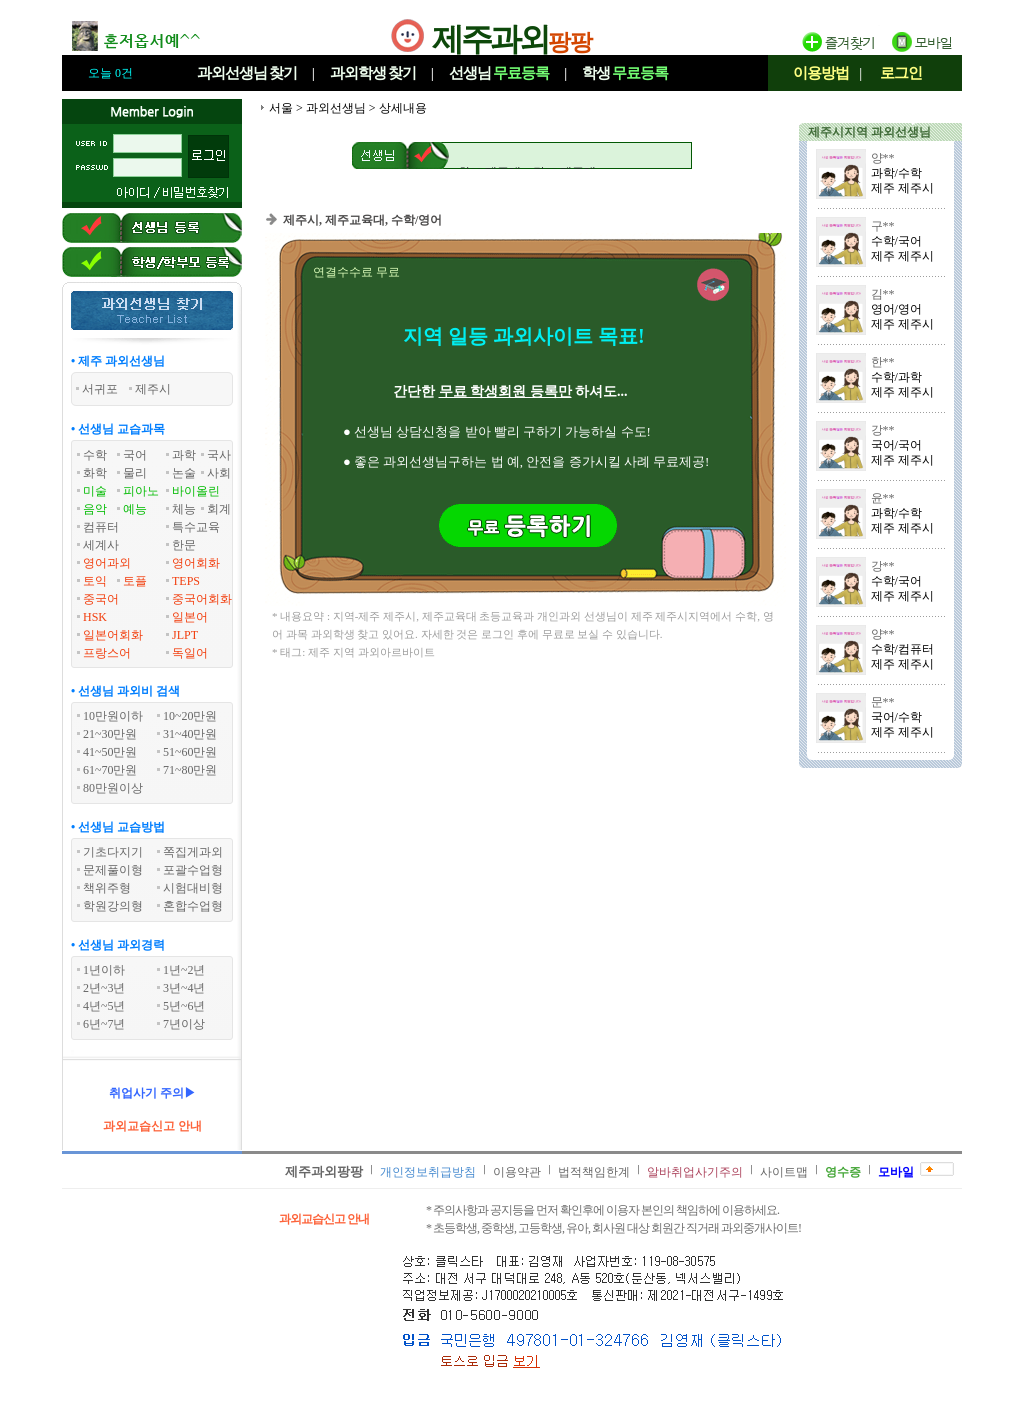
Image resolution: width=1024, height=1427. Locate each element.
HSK (95, 617)
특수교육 (196, 527)
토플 (135, 581)
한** (883, 362)
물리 (135, 473)
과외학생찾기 (373, 73)
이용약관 (517, 1172)
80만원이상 (113, 788)
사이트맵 (784, 1172)
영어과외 (107, 563)
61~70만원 (110, 770)
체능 (184, 509)
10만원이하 (113, 716)
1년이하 (104, 970)
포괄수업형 (193, 870)
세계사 (101, 545)
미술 (95, 491)
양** (883, 158)
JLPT (185, 635)
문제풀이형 (113, 870)
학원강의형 (113, 906)
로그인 (901, 73)
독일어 (190, 653)
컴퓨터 (101, 527)
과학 (184, 455)
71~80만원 (190, 770)
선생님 (499, 73)
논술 (184, 473)
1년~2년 (184, 970)
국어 (135, 455)
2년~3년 (104, 988)
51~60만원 (190, 752)
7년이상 (184, 1024)
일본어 (190, 617)
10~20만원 (190, 716)
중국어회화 (202, 599)
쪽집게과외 (193, 852)
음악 (95, 509)
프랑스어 (107, 653)
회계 (219, 509)
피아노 (141, 491)
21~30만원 (110, 734)
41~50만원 (110, 752)
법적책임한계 (594, 1172)
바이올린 (196, 491)
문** (883, 702)
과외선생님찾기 (247, 73)
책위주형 (107, 888)
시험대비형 (193, 888)
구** (883, 226)
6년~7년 (104, 1024)
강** (883, 430)
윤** (883, 498)
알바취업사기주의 (695, 1172)
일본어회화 (113, 635)
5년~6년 (184, 1006)
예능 (135, 509)
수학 (95, 455)
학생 (625, 73)
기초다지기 (113, 852)
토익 (95, 581)
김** (883, 294)
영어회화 (196, 563)
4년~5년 (104, 1006)
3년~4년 (184, 988)
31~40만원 (190, 734)
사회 (219, 473)
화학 (95, 473)
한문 (184, 545)
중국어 (101, 599)
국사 (219, 455)
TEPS (186, 581)
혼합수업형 (193, 906)
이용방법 (821, 73)
